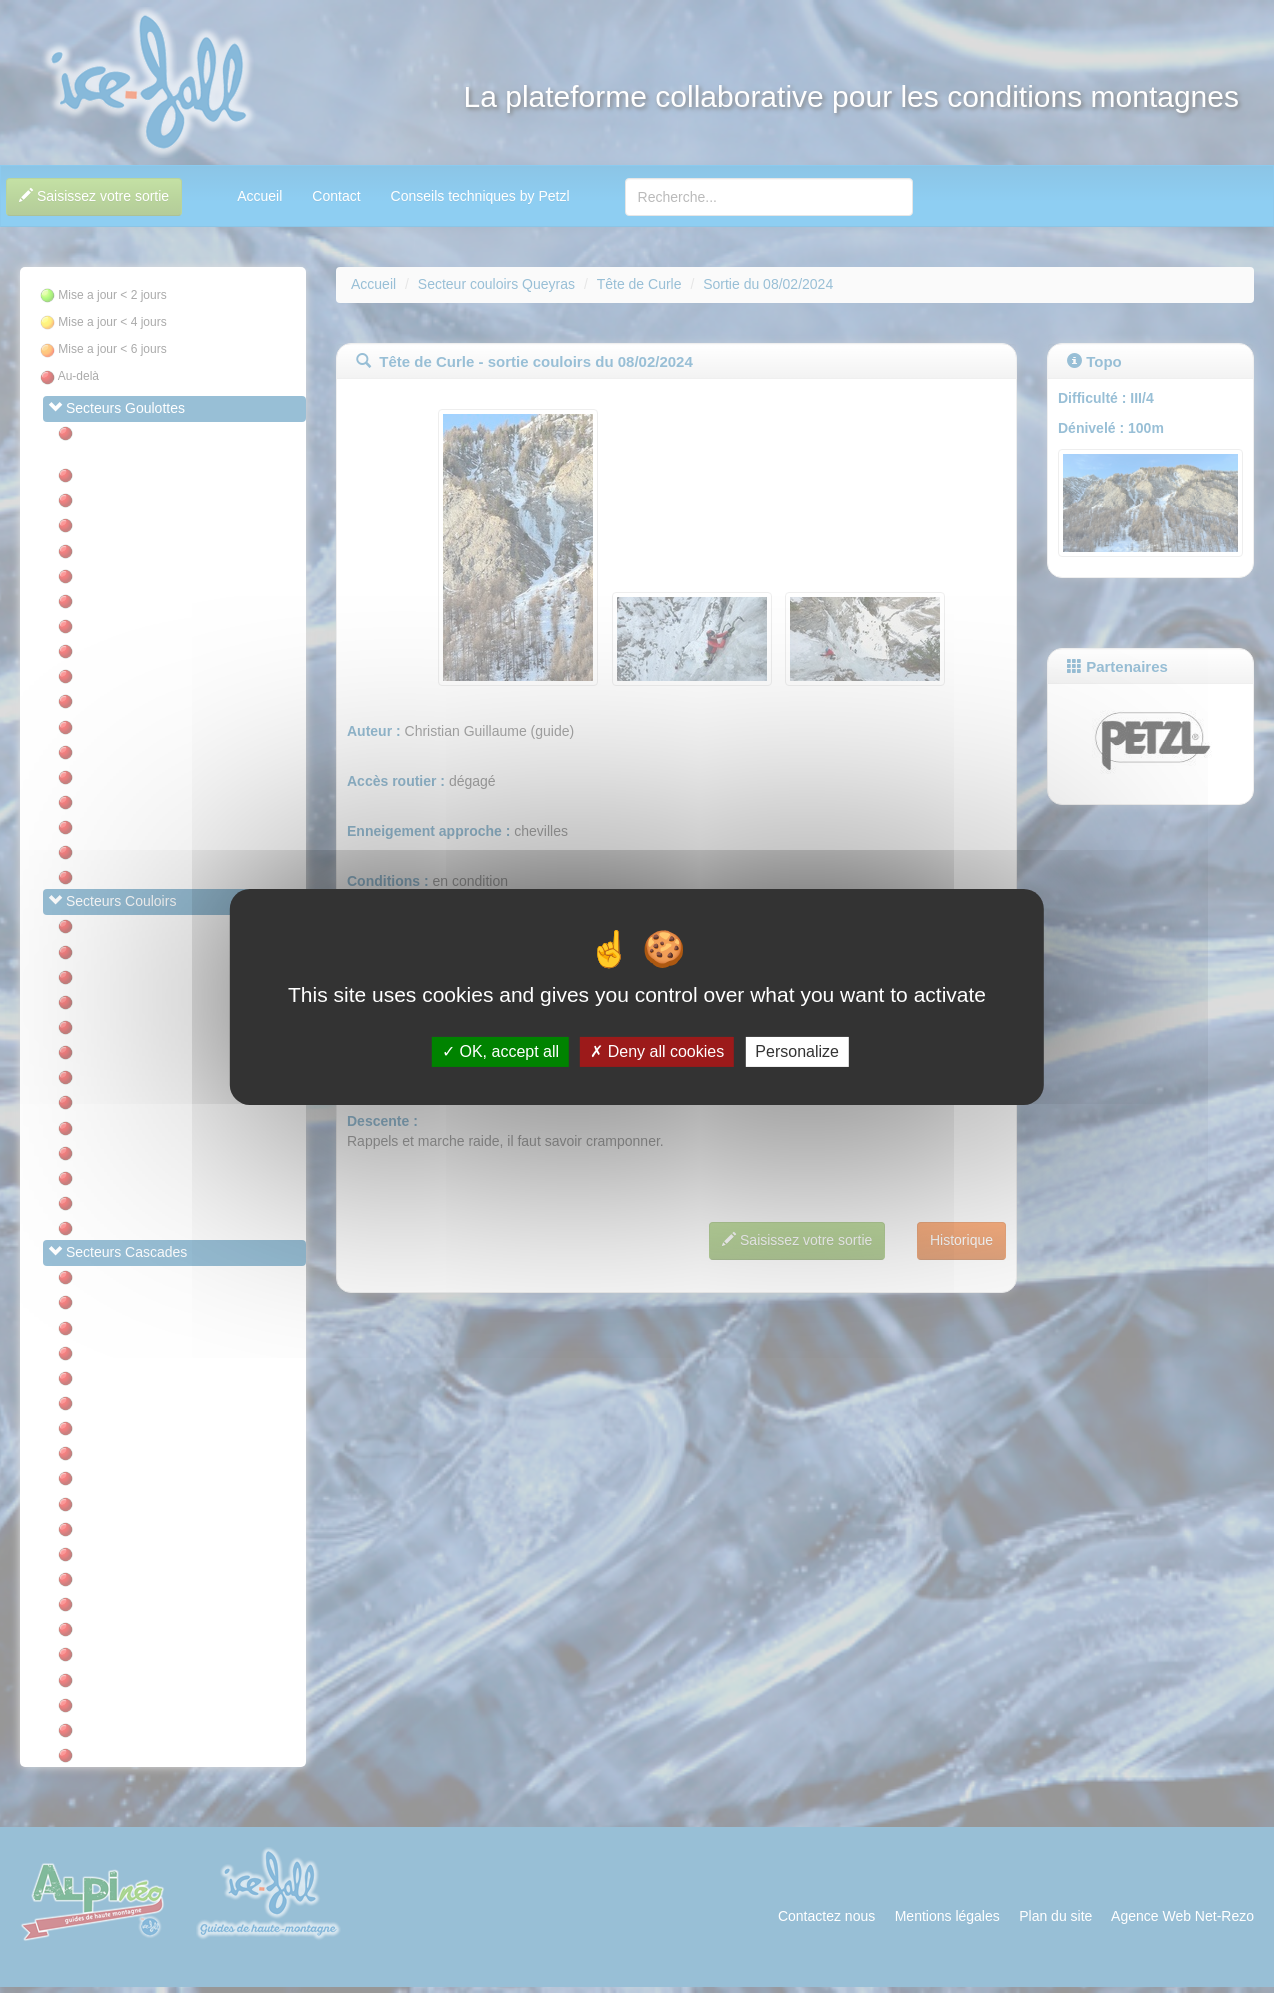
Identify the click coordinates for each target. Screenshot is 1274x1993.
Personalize (797, 1051)
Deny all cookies (657, 1051)
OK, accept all (500, 1051)
